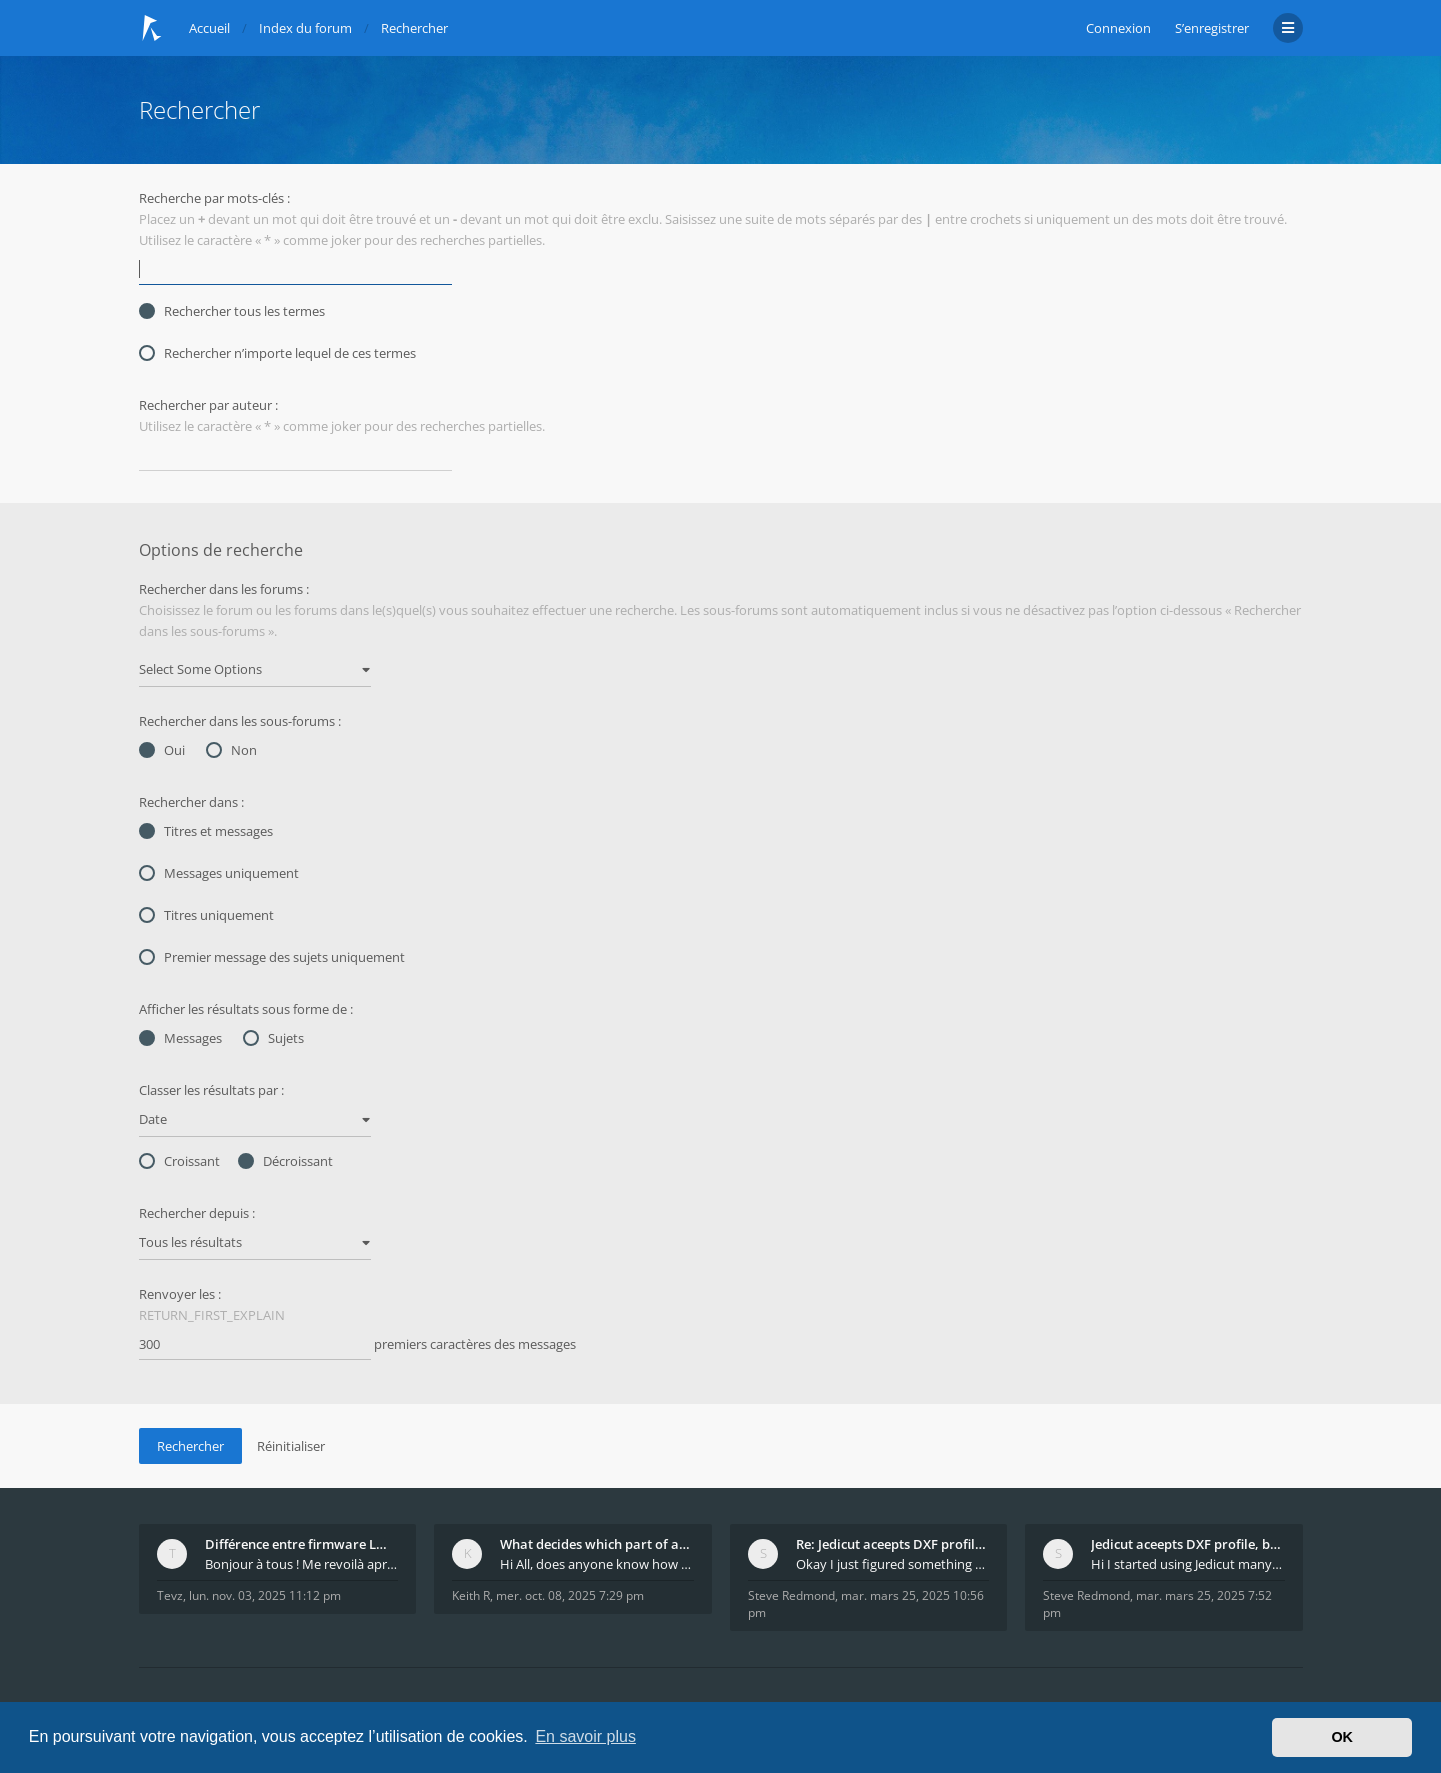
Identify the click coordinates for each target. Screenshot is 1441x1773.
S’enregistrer (1212, 28)
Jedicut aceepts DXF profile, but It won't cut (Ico (1188, 1544)
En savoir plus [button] (585, 1736)
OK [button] (1342, 1737)
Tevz (170, 1595)
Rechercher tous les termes (232, 311)
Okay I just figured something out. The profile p (893, 1564)
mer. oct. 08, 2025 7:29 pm (570, 1595)
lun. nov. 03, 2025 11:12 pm (265, 1595)
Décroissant (285, 1161)
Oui (162, 750)
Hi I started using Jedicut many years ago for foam (1188, 1564)
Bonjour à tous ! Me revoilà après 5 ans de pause (302, 1564)
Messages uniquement (219, 873)
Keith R (471, 1595)
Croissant (179, 1161)
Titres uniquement (206, 915)
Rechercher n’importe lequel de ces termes (277, 353)
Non (231, 750)
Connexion (1118, 28)
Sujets (273, 1038)
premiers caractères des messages (357, 1345)
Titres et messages (206, 831)
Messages (180, 1038)
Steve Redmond (791, 1595)
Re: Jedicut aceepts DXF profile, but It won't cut (893, 1544)
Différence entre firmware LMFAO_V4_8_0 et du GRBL (302, 1544)
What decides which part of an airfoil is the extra (597, 1544)
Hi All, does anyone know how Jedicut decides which (597, 1564)
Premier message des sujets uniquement (272, 957)
